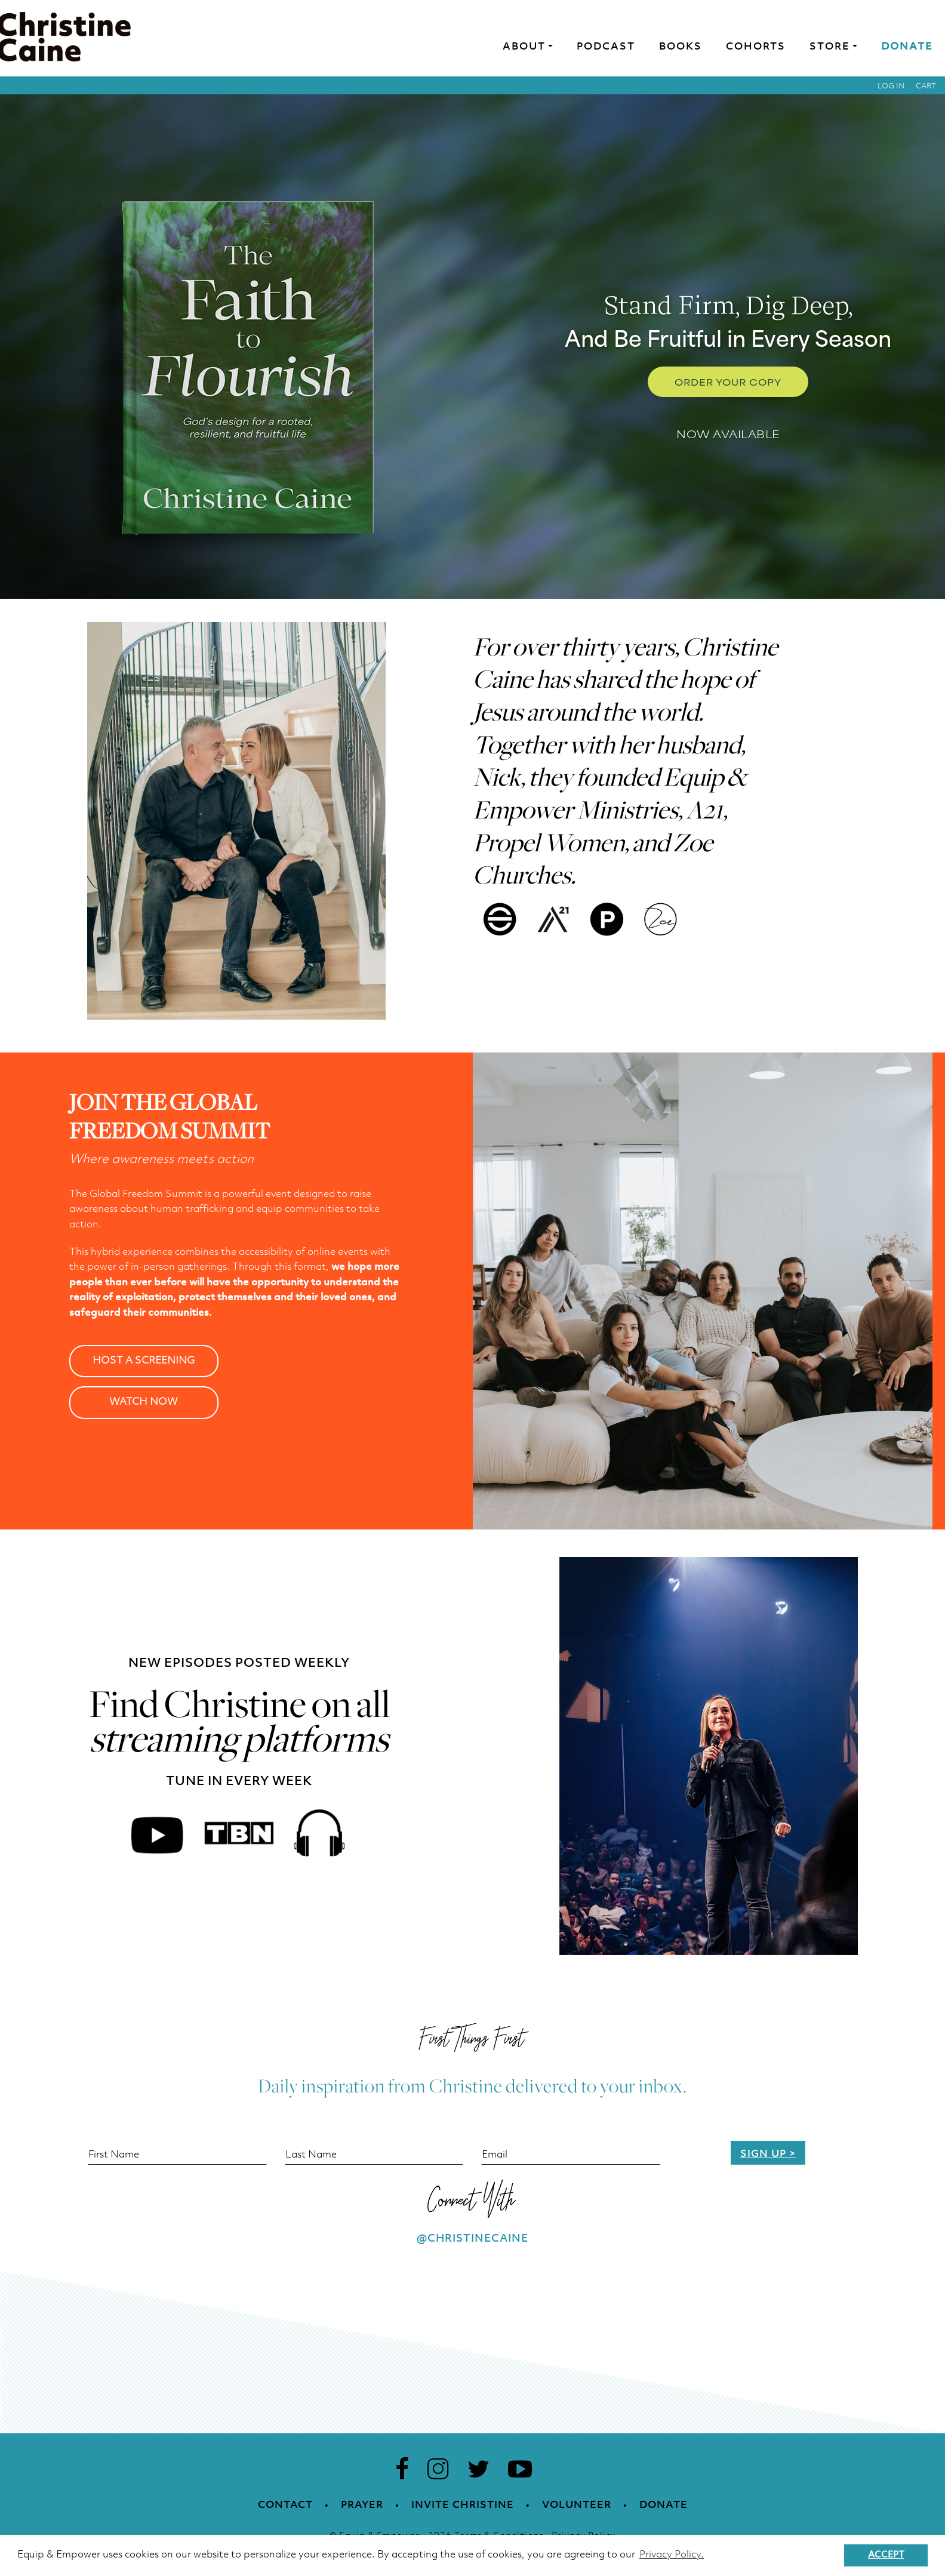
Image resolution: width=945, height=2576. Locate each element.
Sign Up (763, 2154)
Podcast (606, 47)
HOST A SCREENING (144, 1361)
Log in (891, 86)
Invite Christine (462, 2505)
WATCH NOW (143, 1402)
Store (829, 47)
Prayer (362, 2505)
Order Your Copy (728, 382)
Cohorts (756, 47)
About (524, 47)
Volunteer (576, 2505)
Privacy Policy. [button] (671, 2555)
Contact (285, 2505)
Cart (926, 86)
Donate (907, 47)
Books (680, 47)
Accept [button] (886, 2555)
